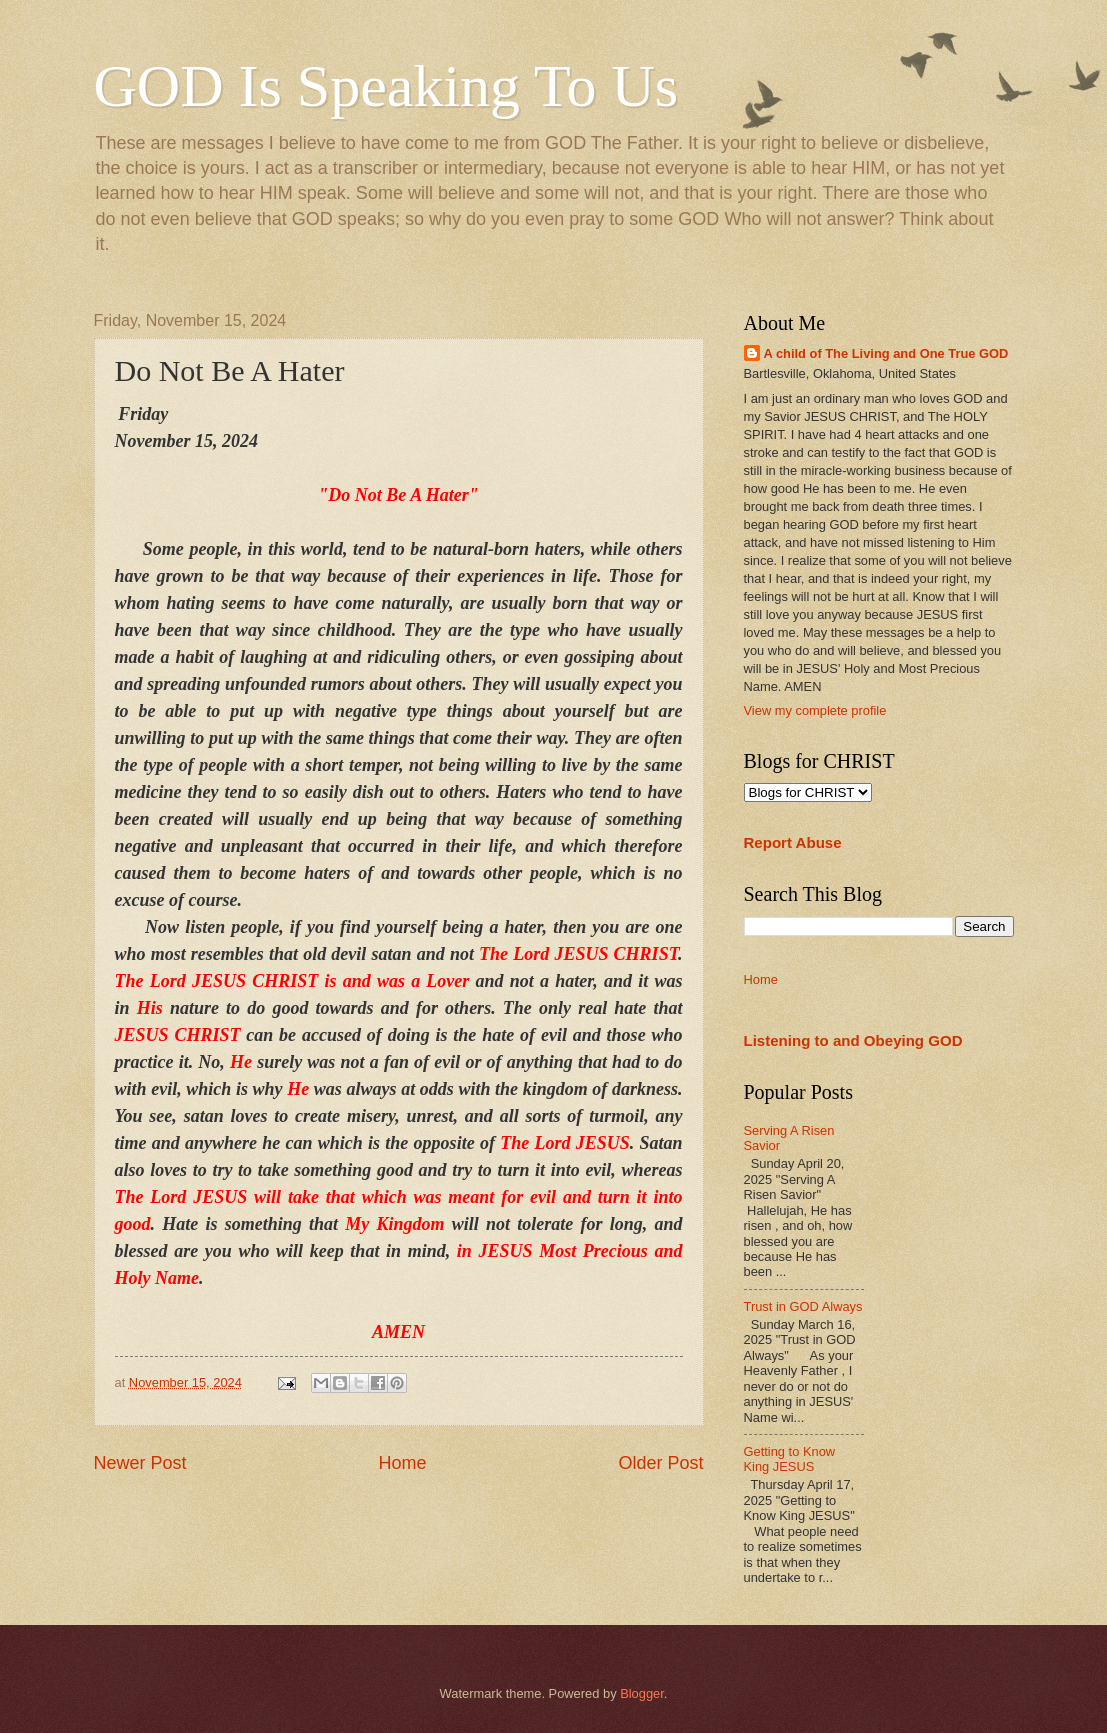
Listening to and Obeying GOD (853, 1040)
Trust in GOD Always (803, 1306)
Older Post (660, 1463)
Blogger (642, 1693)
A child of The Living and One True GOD (886, 353)
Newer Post (140, 1463)
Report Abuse (793, 842)
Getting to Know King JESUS (790, 1459)
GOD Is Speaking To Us (386, 86)
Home (402, 1463)
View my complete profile (815, 710)
